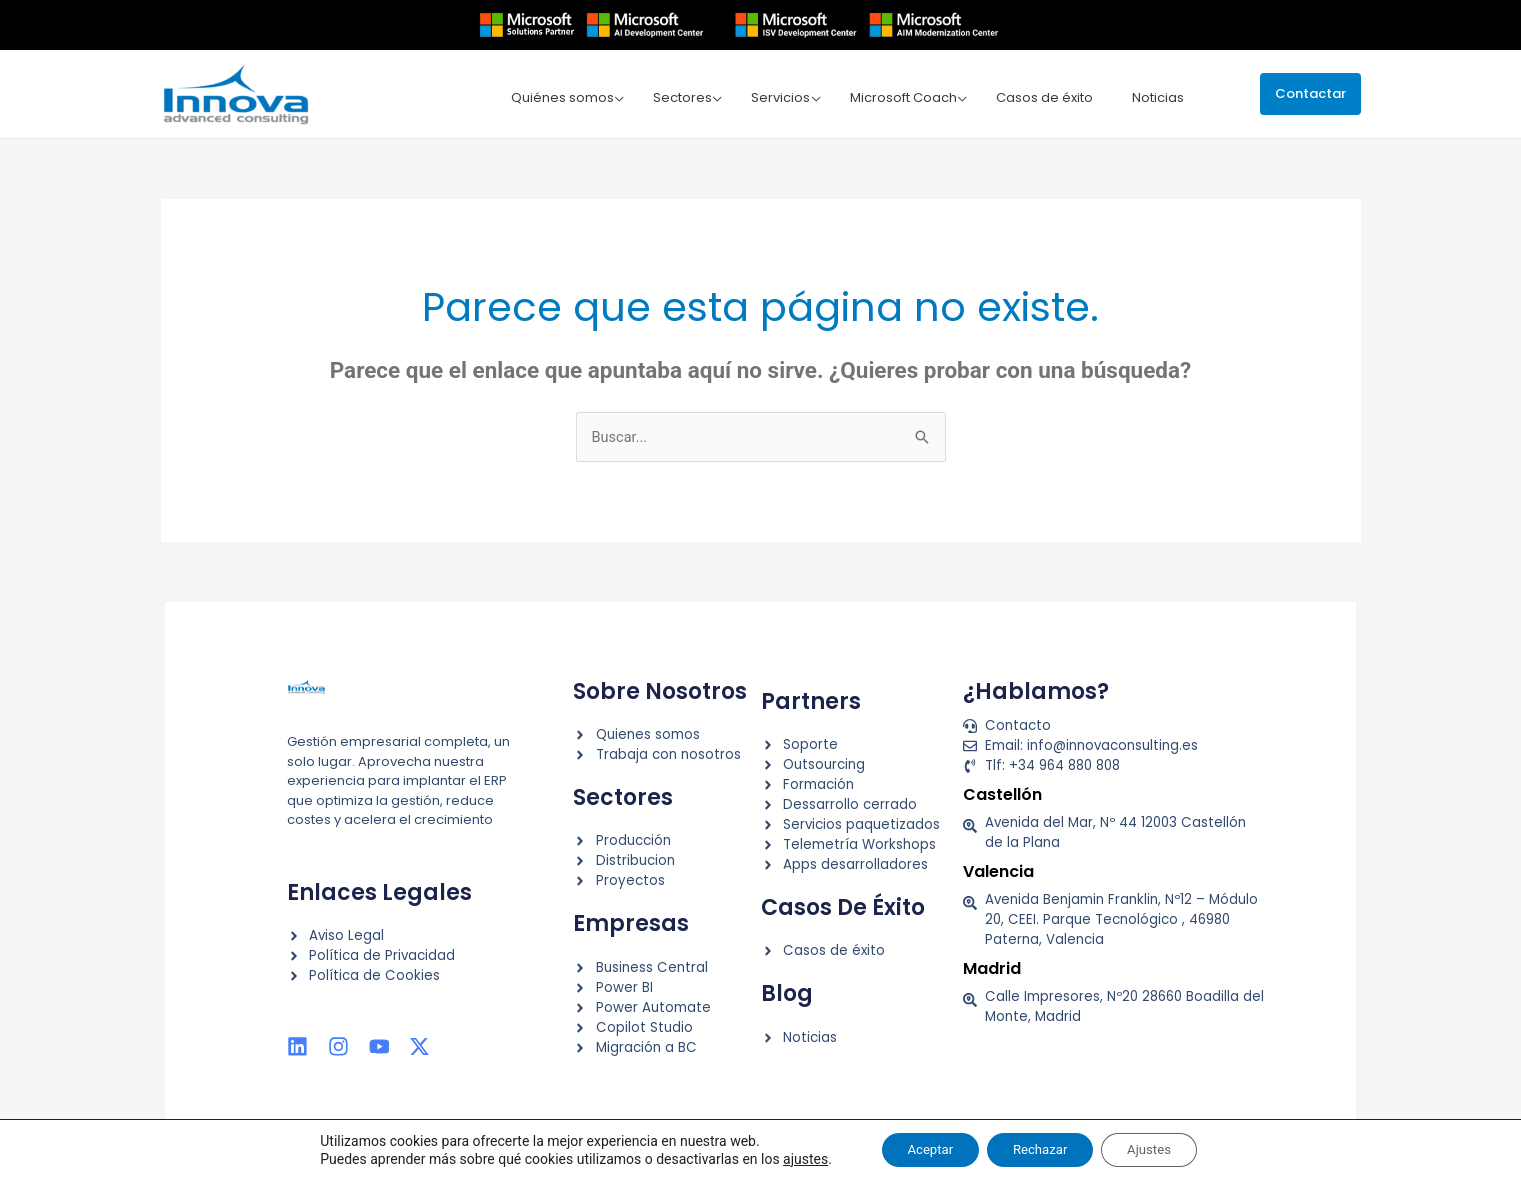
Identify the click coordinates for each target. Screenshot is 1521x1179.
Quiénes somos (578, 96)
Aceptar (918, 1148)
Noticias (1158, 96)
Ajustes (1160, 1148)
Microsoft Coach (909, 96)
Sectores (695, 96)
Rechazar (1040, 1148)
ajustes (788, 1157)
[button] (1310, 93)
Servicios (790, 96)
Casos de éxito (1047, 96)
